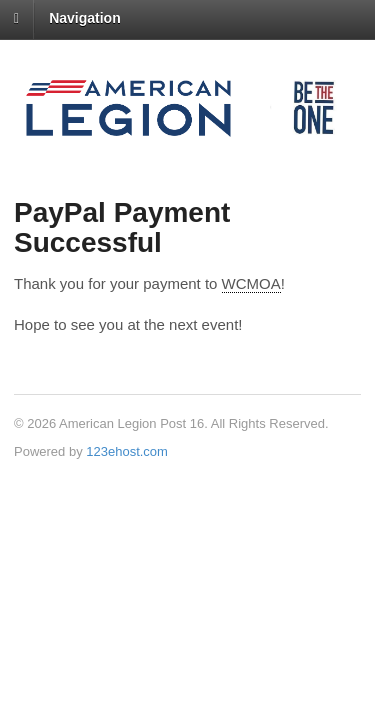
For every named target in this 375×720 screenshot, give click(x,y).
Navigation (85, 18)
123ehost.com (127, 451)
